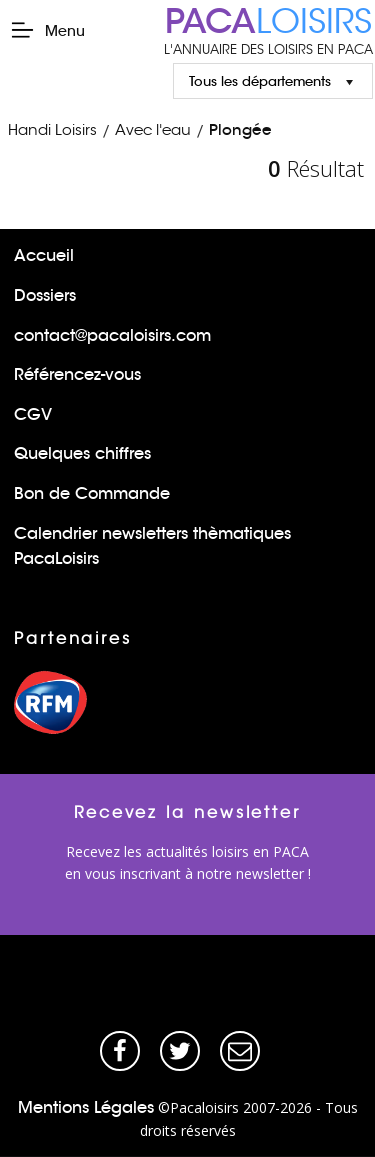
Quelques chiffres (82, 453)
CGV (33, 414)
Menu (47, 30)
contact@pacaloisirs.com (112, 335)
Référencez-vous (77, 374)
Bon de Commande (92, 493)
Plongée (240, 129)
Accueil (44, 255)
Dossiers (45, 295)
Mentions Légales (86, 1107)
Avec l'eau (153, 129)
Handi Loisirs (52, 129)
